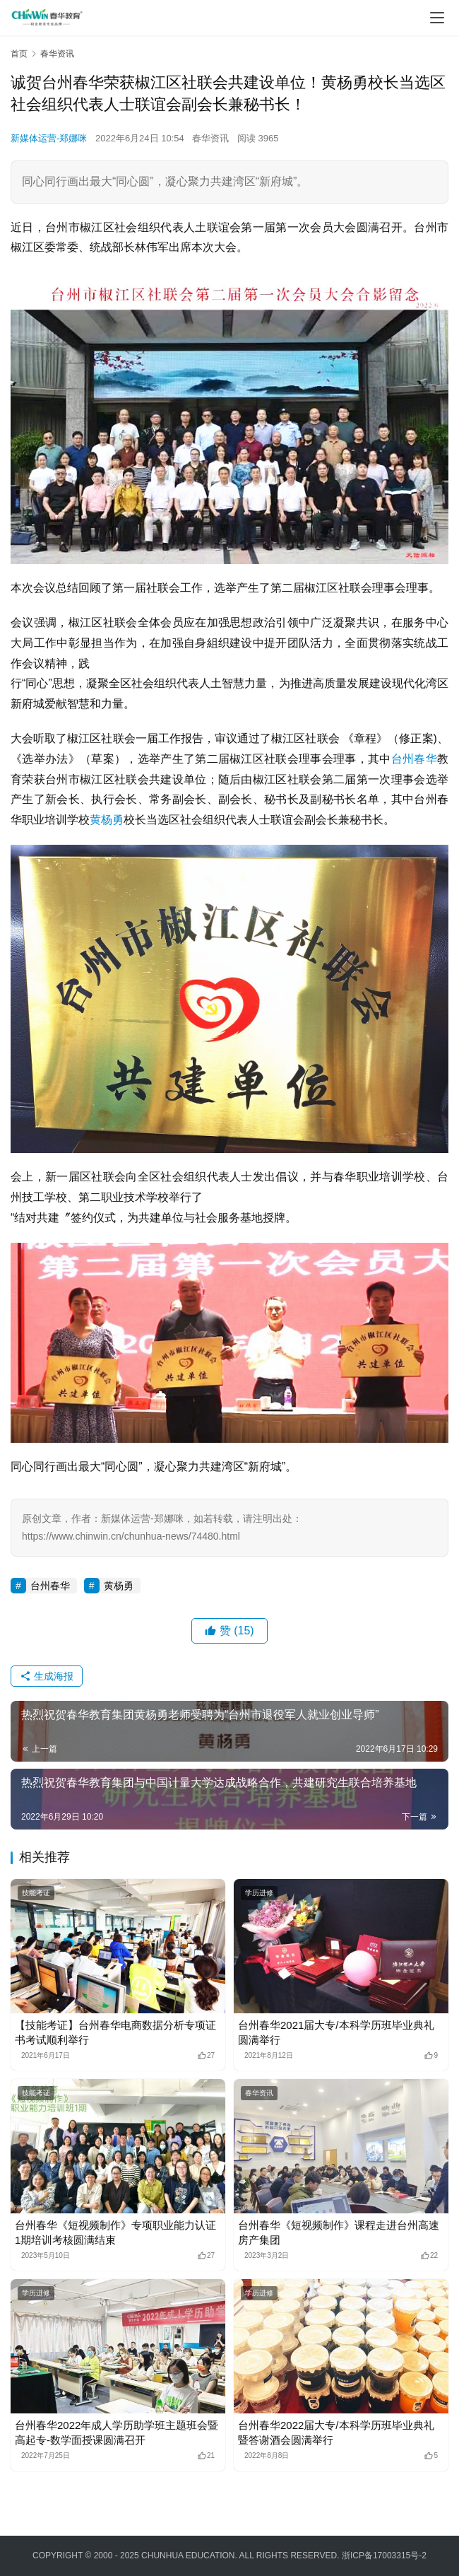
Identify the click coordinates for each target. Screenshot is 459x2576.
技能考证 (36, 1893)
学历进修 (259, 1893)
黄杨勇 (107, 820)
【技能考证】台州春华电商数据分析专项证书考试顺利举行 (115, 2032)
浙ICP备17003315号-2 (384, 2555)
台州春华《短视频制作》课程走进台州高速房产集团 (338, 2232)
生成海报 (46, 1676)
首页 (19, 54)
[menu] (437, 17)
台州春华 (414, 759)
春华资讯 (210, 138)
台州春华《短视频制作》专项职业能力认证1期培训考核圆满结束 (115, 2232)
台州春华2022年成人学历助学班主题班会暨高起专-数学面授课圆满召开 (116, 2432)
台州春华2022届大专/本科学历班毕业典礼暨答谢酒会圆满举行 (336, 2432)
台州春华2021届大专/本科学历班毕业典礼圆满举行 (336, 2032)
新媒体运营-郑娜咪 (49, 138)
